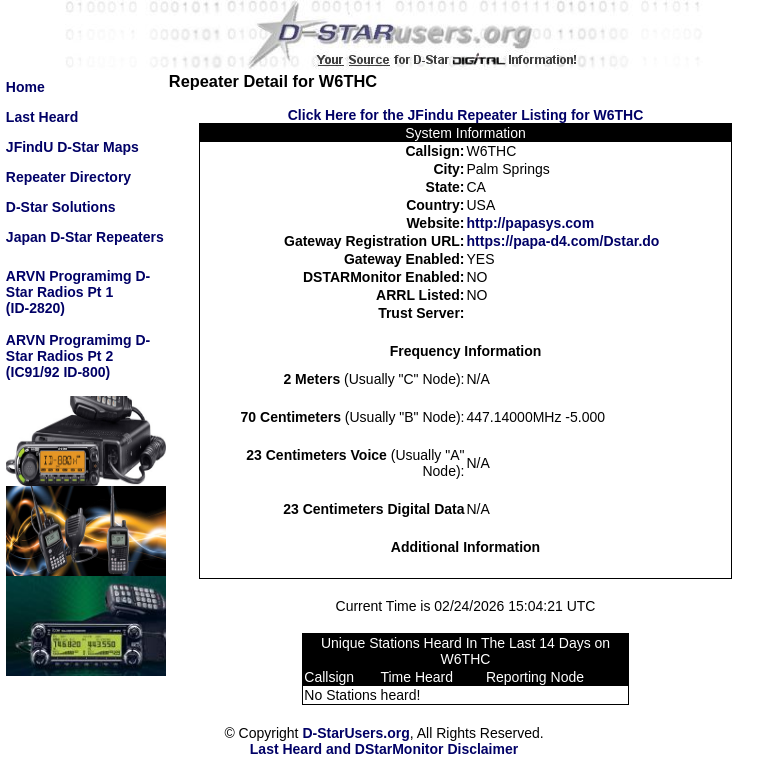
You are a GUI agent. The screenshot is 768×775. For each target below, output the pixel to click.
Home (25, 87)
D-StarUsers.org (355, 733)
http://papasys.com (531, 223)
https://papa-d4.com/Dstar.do (563, 241)
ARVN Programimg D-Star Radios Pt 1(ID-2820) (78, 292)
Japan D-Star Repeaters (85, 237)
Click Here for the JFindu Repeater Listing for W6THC (466, 115)
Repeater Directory (68, 177)
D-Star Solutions (61, 207)
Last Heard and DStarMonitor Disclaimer (384, 749)
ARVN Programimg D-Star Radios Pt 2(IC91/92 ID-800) (78, 356)
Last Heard (42, 117)
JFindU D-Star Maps (72, 147)
